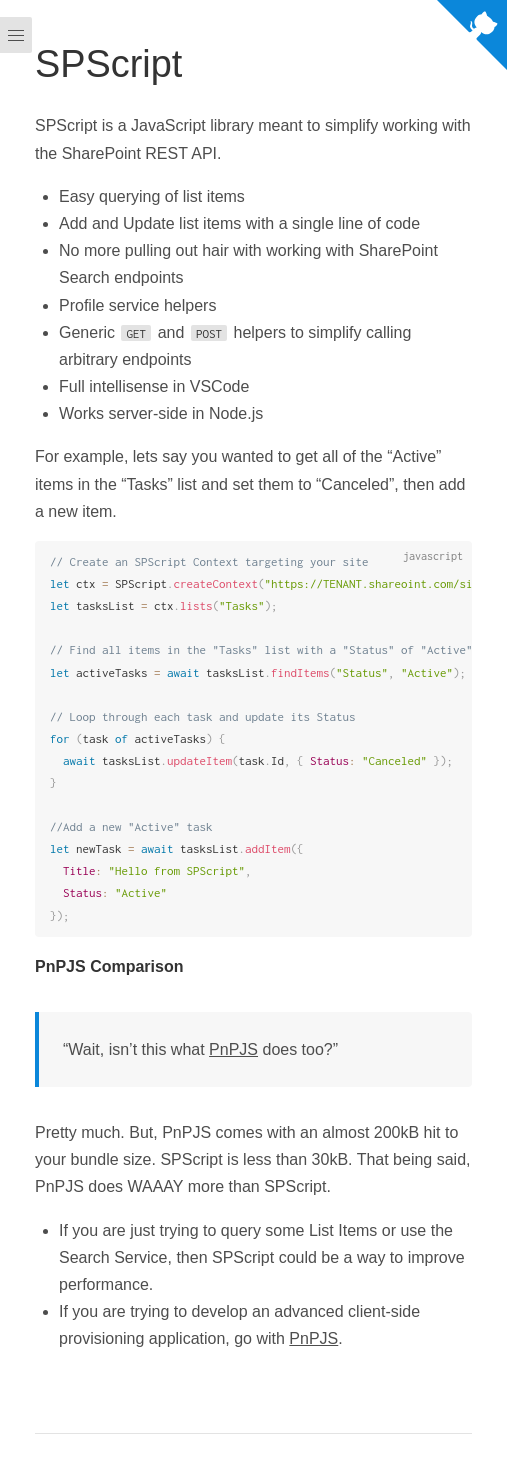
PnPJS (233, 1049)
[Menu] (16, 741)
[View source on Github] (472, 39)
